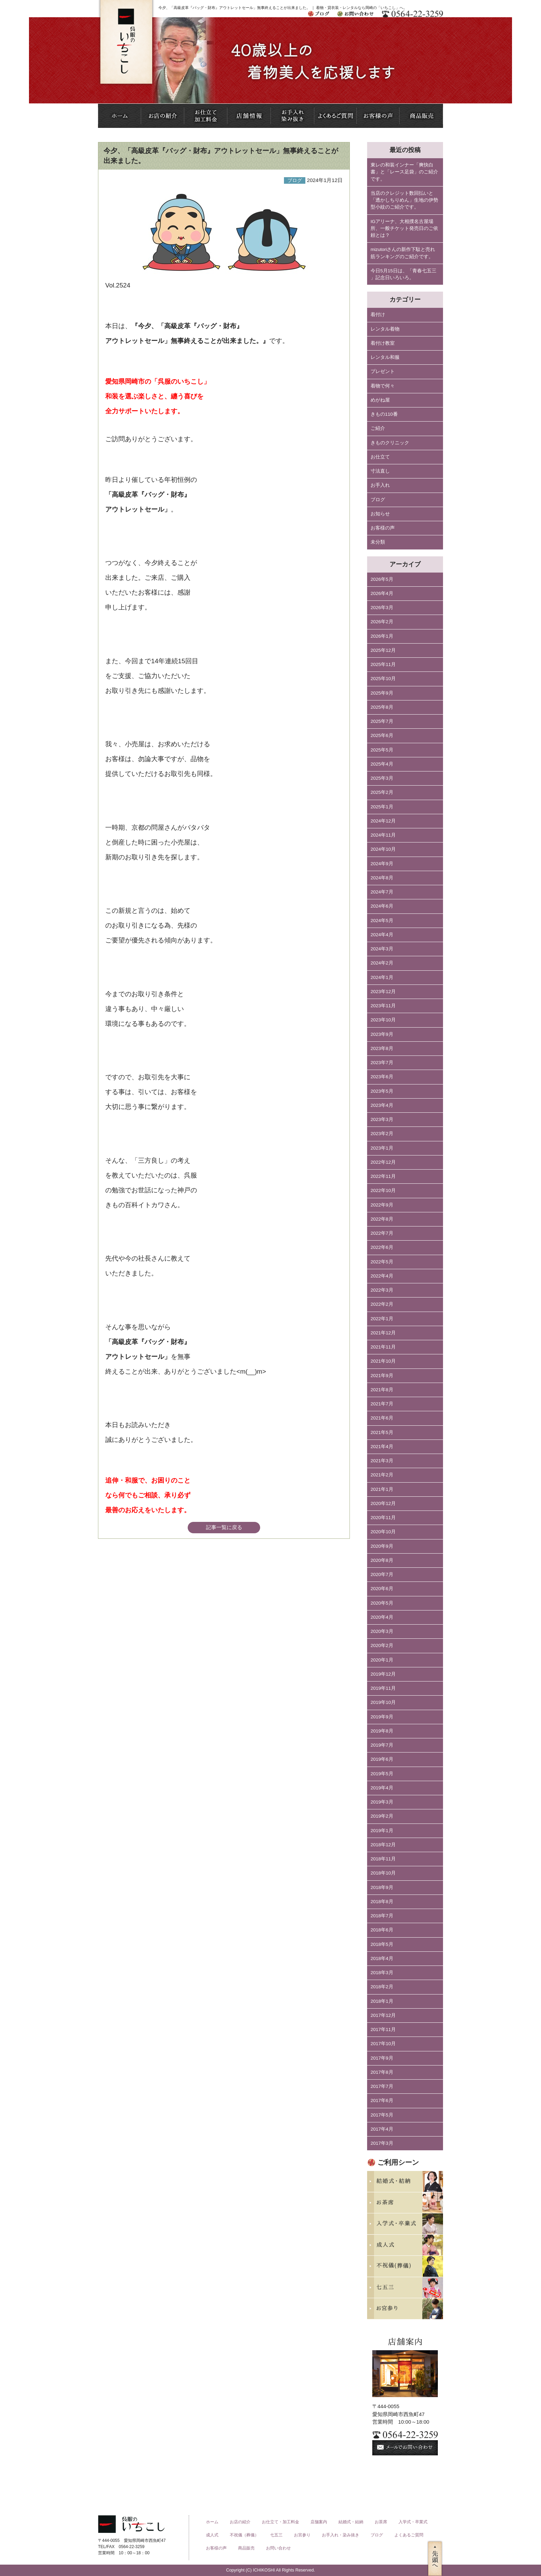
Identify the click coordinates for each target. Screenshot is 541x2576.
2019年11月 (383, 1688)
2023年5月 (382, 1091)
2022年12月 (383, 1162)
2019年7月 (382, 1745)
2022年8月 (382, 1219)
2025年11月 (383, 664)
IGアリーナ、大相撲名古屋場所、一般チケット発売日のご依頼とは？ (404, 228)
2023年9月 (382, 1034)
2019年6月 (382, 1759)
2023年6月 (382, 1076)
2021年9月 (382, 1375)
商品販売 (246, 2548)
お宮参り (302, 2535)
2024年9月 (382, 863)
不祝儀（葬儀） (244, 2535)
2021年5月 (382, 1432)
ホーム (212, 2521)
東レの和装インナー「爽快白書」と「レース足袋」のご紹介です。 (404, 172)
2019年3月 (382, 1802)
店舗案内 (319, 2521)
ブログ (378, 499)
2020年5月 (382, 1603)
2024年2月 (382, 963)
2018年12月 (383, 1844)
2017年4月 (382, 2129)
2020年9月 (382, 1546)
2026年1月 (382, 636)
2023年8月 (382, 1048)
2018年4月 (382, 1958)
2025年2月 (382, 792)
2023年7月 (382, 1062)
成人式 (212, 2535)
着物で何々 (383, 385)
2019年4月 (382, 1787)
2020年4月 (382, 1617)
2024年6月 (382, 906)
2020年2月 (382, 1645)
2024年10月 (383, 849)
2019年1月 (382, 1830)
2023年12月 (383, 991)
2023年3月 (382, 1119)
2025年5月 (382, 749)
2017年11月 (383, 2029)
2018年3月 (382, 1972)
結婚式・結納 (350, 2521)
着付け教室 (383, 343)
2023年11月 (383, 1005)
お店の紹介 (240, 2521)
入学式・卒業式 (413, 2521)
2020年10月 (383, 1531)
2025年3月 (382, 778)
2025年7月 (382, 721)
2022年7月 (382, 1233)
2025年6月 (382, 735)
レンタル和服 (385, 357)
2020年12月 (383, 1503)
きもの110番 (384, 414)
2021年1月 (382, 1489)
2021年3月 (382, 1460)
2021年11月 (383, 1347)
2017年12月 (383, 2015)
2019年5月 (382, 1773)
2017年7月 (382, 2086)
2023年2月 (382, 1133)
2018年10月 (383, 1873)
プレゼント (383, 371)
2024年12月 (383, 821)
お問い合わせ (278, 2548)
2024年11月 (383, 835)
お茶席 (381, 2521)
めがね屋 (380, 400)
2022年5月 (382, 1261)
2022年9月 (382, 1205)
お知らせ (380, 513)
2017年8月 (382, 2072)
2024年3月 (382, 948)
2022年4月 (382, 1276)
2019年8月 (382, 1731)
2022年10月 (383, 1190)
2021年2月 (382, 1474)
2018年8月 (382, 1901)
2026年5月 (382, 579)
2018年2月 (382, 1986)
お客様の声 (383, 528)
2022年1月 (382, 1318)
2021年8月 (382, 1389)
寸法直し (380, 471)
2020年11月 (383, 1517)
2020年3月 (382, 1631)
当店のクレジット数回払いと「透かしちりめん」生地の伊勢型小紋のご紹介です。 (404, 200)
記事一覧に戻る (224, 1527)
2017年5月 (382, 2115)
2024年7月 (382, 892)
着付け (378, 314)
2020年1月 (382, 1660)
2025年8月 (382, 707)
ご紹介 (378, 428)
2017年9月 (382, 2058)
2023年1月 (382, 1148)
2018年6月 (382, 1929)
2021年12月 (383, 1332)
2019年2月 (382, 1816)
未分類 (378, 542)
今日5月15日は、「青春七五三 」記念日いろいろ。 (403, 274)
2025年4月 (382, 764)
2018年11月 (383, 1858)
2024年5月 (382, 920)
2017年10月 (383, 2043)
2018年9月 (382, 1887)
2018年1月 (382, 2001)
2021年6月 (382, 1418)
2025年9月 (382, 693)
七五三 (276, 2535)
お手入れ (380, 485)
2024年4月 (382, 934)
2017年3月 (382, 2143)
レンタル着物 (385, 329)
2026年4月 (382, 593)
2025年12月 (383, 650)
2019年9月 (382, 1716)
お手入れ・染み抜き (340, 2535)
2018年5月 (382, 1944)
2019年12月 (383, 1674)
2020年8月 (382, 1560)
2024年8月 (382, 877)
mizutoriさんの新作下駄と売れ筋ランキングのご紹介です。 (403, 253)
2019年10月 (383, 1702)
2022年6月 (382, 1247)
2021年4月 (382, 1446)
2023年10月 (383, 1019)
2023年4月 (382, 1105)
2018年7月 (382, 1915)
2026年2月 (382, 621)
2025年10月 (383, 678)
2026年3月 (382, 607)
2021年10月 (383, 1361)
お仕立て (380, 456)
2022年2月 (382, 1304)
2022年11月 (383, 1176)
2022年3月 (382, 1290)
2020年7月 (382, 1574)
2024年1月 (382, 977)
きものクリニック (390, 442)
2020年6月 (382, 1588)
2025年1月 (382, 806)
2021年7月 (382, 1403)
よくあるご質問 (408, 2535)
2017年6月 (382, 2100)
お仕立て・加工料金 (280, 2521)
